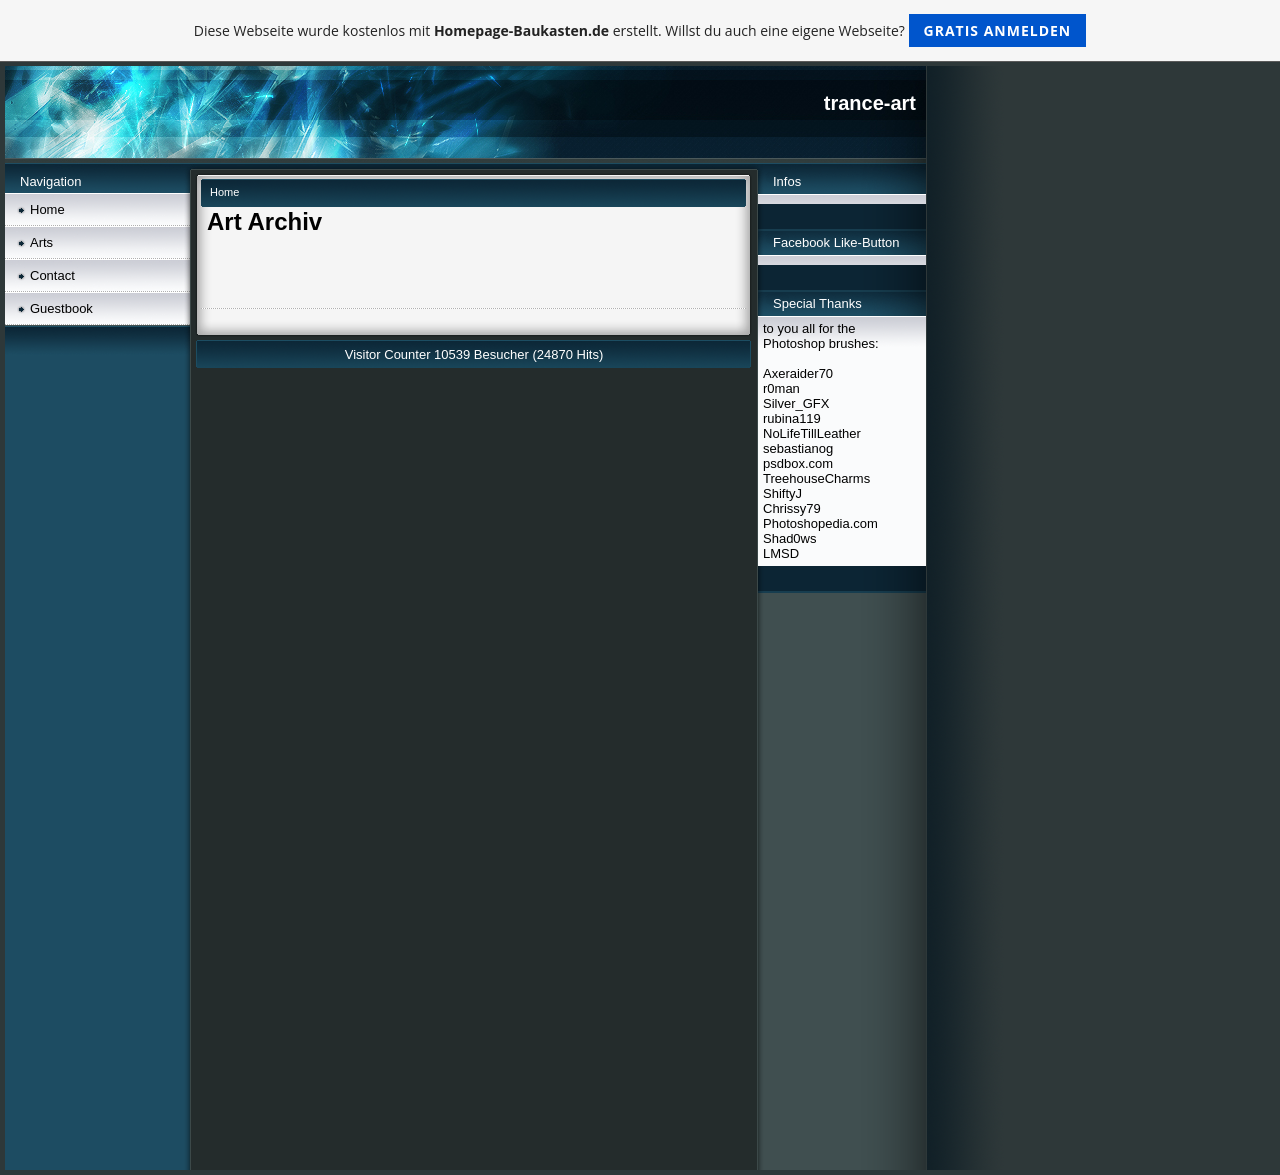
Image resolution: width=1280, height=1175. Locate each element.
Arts (41, 242)
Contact (52, 275)
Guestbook (61, 308)
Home (47, 209)
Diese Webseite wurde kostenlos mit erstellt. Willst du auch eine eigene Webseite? (640, 30)
